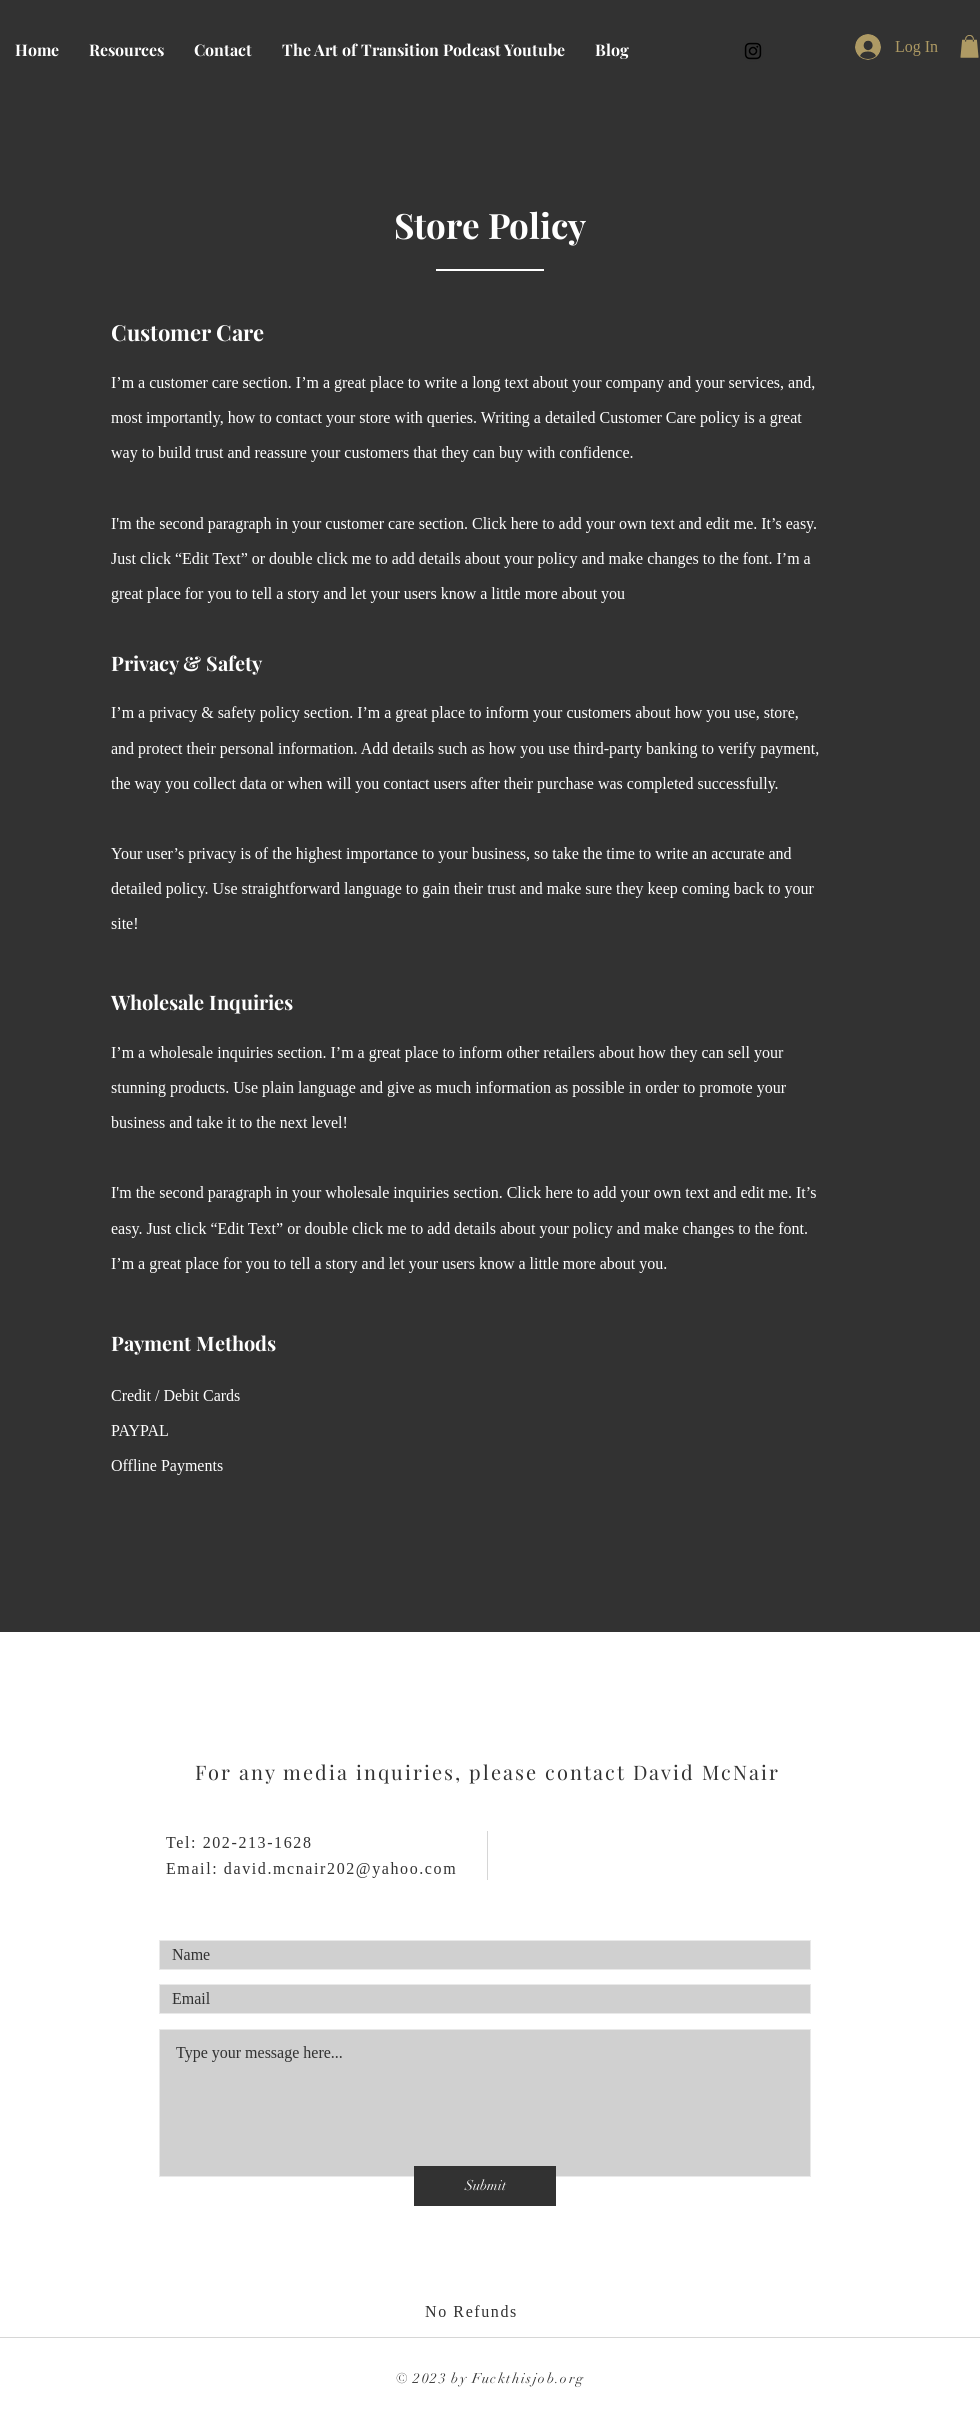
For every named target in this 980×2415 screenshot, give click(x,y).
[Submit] (485, 2186)
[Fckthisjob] (753, 51)
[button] (969, 46)
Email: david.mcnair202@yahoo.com (311, 1868)
